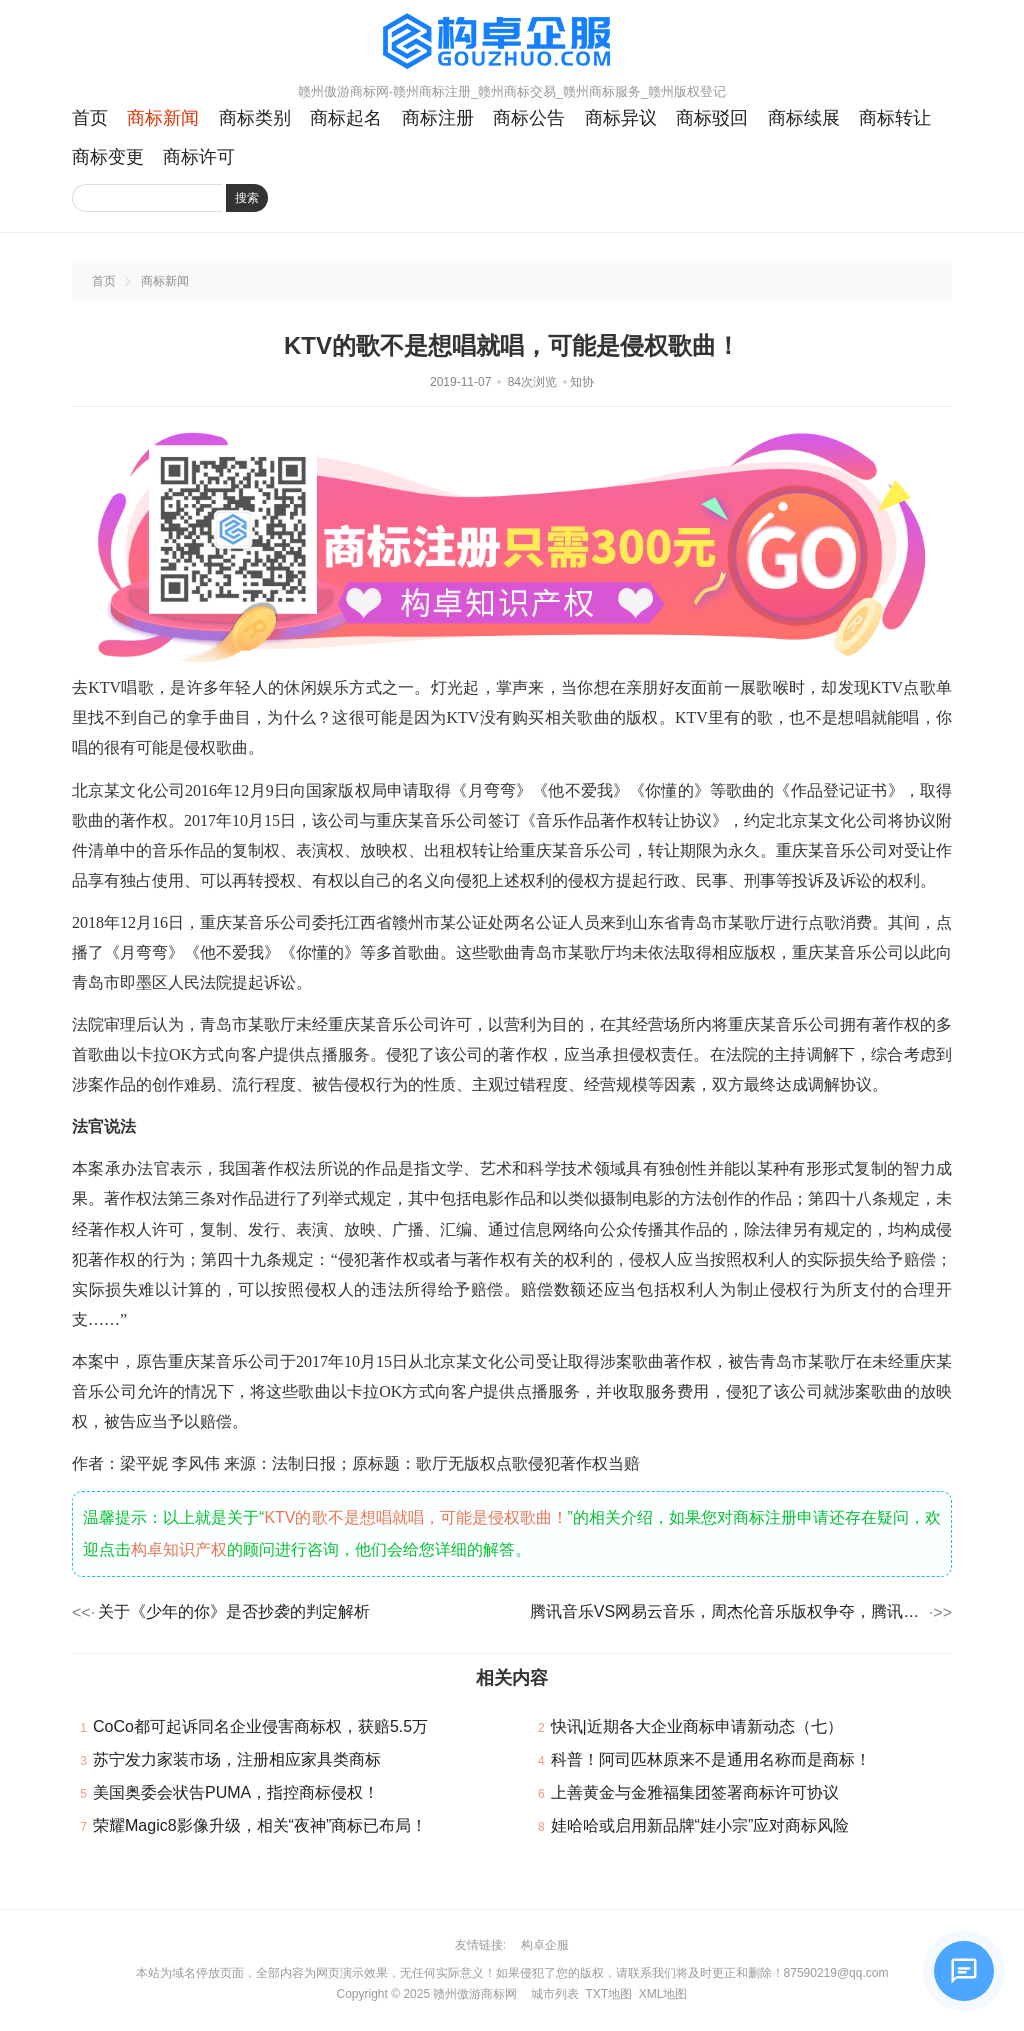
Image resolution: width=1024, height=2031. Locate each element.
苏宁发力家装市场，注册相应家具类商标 (237, 1759)
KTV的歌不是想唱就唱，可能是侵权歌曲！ (415, 1517)
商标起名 (346, 118)
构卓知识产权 (179, 1549)
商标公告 (529, 118)
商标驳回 (712, 118)
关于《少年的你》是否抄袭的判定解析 (234, 1611)
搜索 (247, 198)
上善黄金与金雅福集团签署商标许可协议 (695, 1792)
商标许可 (199, 157)
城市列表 (555, 1994)
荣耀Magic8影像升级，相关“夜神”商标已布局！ (260, 1825)
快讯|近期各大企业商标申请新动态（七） (697, 1726)
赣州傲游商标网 (475, 1994)
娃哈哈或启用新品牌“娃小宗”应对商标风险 (700, 1825)
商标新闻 (163, 118)
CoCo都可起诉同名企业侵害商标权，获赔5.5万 (260, 1726)
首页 (90, 118)
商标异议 (621, 118)
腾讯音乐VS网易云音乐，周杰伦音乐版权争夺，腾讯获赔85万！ (728, 1611)
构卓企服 (545, 1945)
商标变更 (108, 157)
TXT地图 (608, 1994)
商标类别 (255, 118)
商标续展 (804, 118)
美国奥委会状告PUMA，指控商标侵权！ (236, 1792)
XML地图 (663, 1994)
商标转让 (895, 118)
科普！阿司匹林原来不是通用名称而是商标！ (711, 1759)
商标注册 (438, 118)
